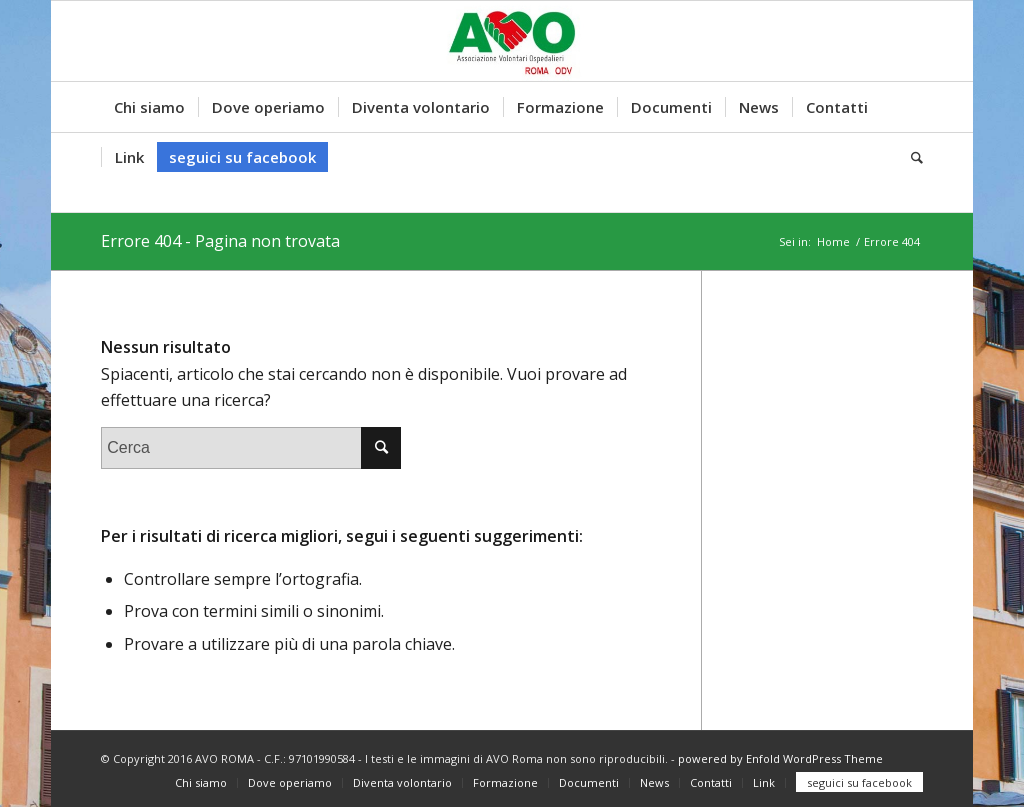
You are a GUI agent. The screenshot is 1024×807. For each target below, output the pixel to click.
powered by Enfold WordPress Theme (780, 758)
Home (833, 241)
